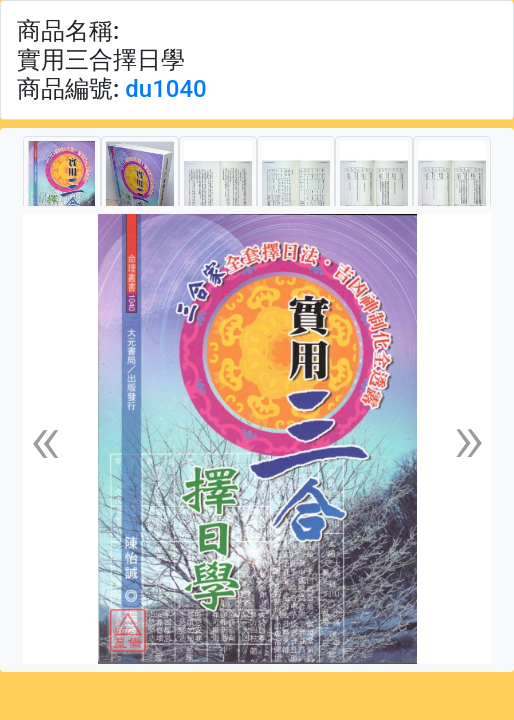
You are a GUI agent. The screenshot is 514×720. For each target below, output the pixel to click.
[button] (45, 439)
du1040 (165, 89)
